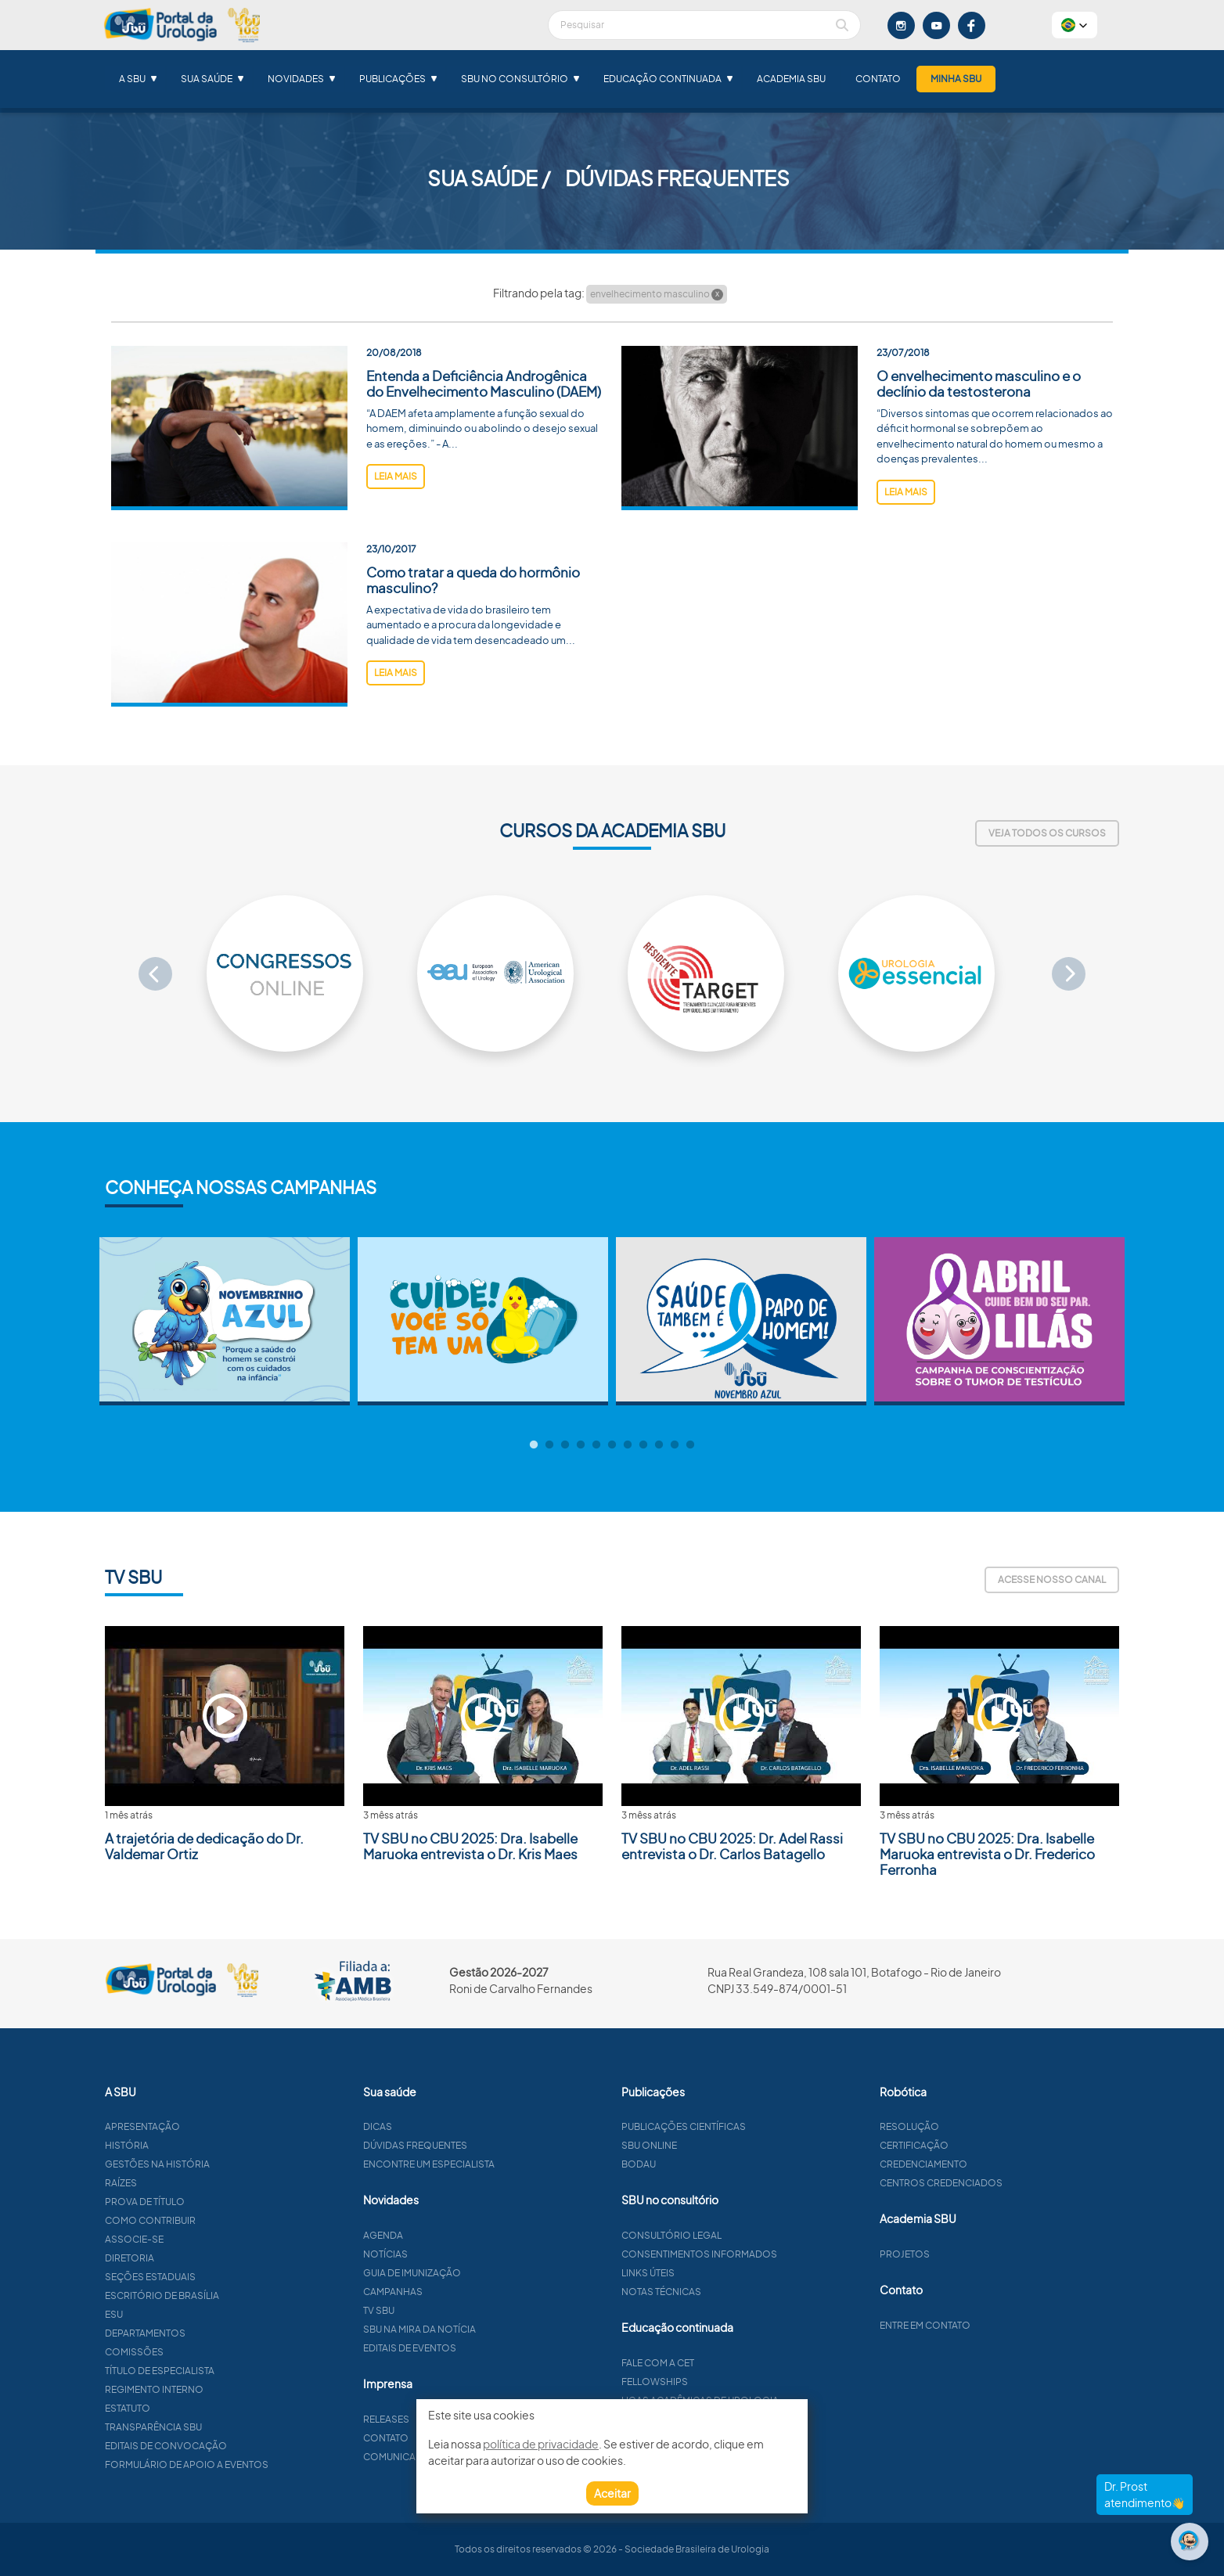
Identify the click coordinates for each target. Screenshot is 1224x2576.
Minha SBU (956, 79)
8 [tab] (643, 1445)
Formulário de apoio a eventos (247, 2464)
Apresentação (203, 2126)
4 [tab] (581, 1445)
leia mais (395, 476)
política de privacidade (541, 2444)
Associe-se (195, 2239)
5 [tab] (596, 1445)
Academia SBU (791, 79)
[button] (1074, 25)
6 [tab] (612, 1445)
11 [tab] (690, 1445)
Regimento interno (215, 2389)
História (188, 2145)
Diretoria (190, 2258)
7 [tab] (627, 1445)
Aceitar (612, 2493)
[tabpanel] (224, 1321)
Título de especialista (220, 2370)
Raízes (182, 2183)
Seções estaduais (211, 2277)
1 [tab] (534, 1445)
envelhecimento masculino (656, 294)
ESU (175, 2314)
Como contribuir (211, 2220)
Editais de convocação (227, 2446)
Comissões (195, 2352)
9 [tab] (659, 1445)
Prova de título (206, 2201)
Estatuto (188, 2408)
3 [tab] (565, 1445)
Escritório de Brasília (223, 2295)
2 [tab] (549, 1445)
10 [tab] (674, 1445)
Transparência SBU (214, 2427)
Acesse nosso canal (1052, 1579)
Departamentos (206, 2333)
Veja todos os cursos (1047, 833)
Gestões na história (218, 2164)
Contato (878, 79)
